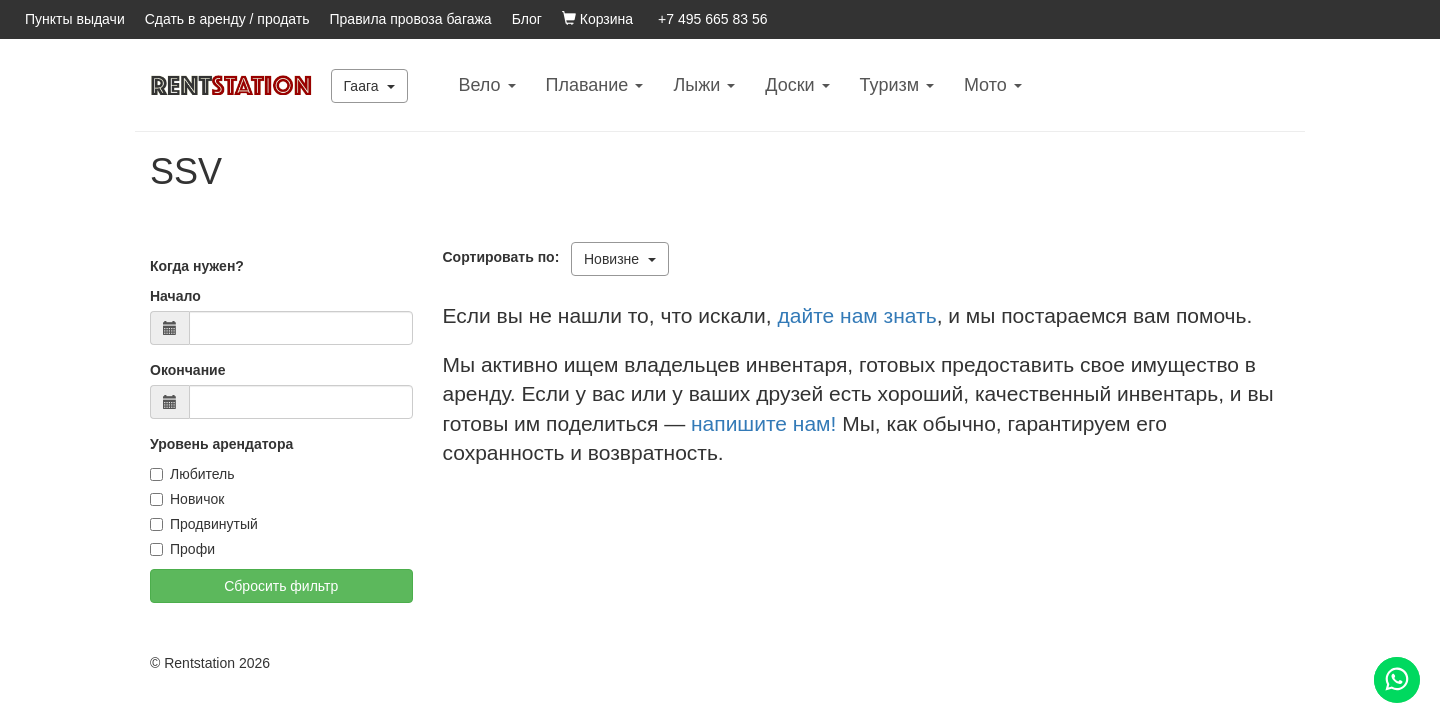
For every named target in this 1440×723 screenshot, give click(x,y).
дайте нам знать (857, 315)
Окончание (187, 370)
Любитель (192, 474)
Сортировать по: (505, 257)
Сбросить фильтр (281, 586)
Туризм (897, 85)
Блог (527, 19)
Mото (993, 85)
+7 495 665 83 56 (712, 19)
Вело (486, 85)
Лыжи (704, 85)
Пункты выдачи (75, 19)
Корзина (597, 19)
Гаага (370, 86)
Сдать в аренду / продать (227, 19)
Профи (182, 549)
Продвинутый (204, 524)
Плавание (595, 85)
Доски (797, 85)
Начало (175, 296)
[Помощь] (1397, 680)
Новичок (187, 499)
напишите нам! (763, 423)
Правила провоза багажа (411, 19)
